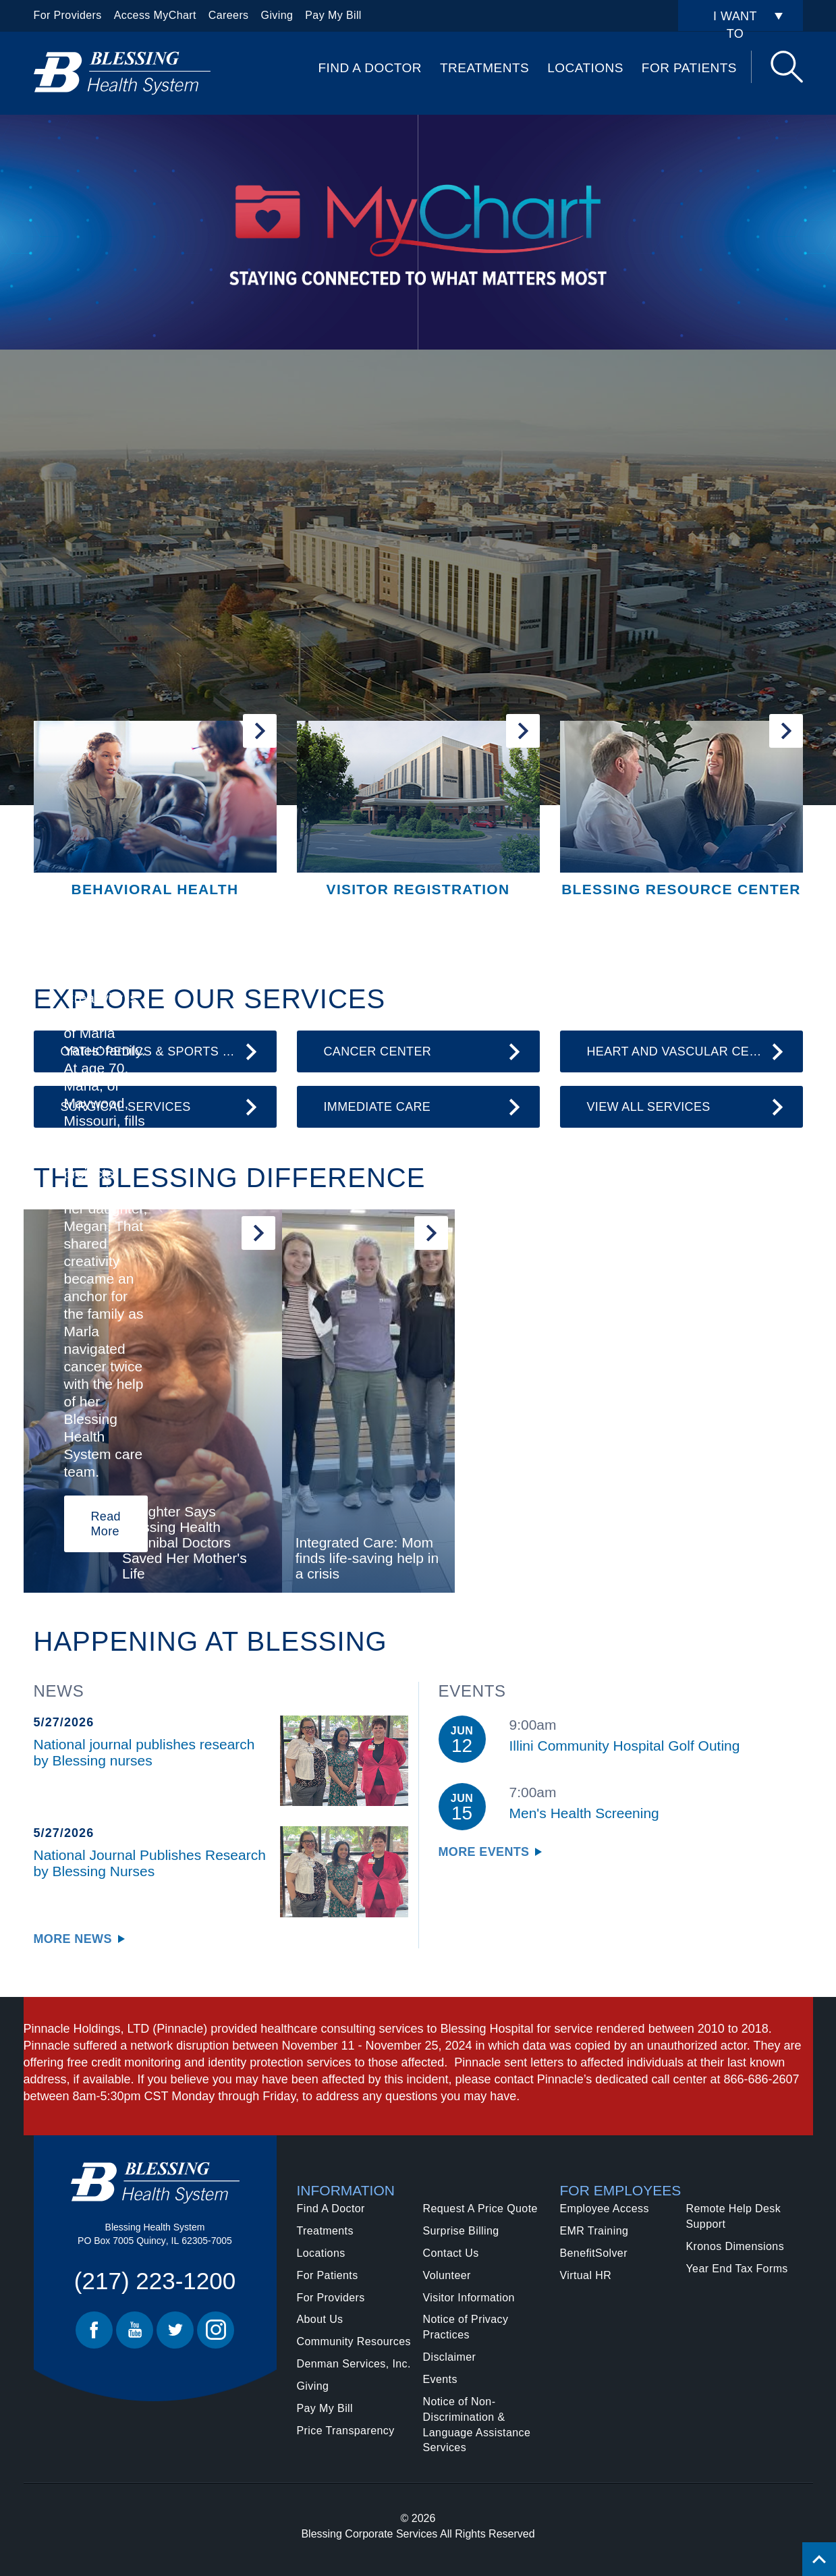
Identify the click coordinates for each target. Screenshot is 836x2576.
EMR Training (594, 2231)
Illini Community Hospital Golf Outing (624, 1745)
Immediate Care (377, 1107)
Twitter (175, 2330)
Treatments (484, 68)
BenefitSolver (594, 2253)
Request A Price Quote (480, 2208)
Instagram (215, 2330)
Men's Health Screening (584, 1813)
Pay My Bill (333, 15)
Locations (585, 68)
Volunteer (447, 2275)
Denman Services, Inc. (354, 2363)
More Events (484, 1852)
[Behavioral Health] (155, 810)
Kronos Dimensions (735, 2246)
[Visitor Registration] (418, 810)
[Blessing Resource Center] (681, 810)
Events (440, 2379)
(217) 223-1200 (154, 2281)
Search (787, 67)
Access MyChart (155, 15)
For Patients (689, 68)
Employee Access (604, 2208)
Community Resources (354, 2341)
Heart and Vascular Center (685, 1051)
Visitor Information (469, 2297)
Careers (228, 15)
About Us (320, 2319)
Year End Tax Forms (737, 2268)
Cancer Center (378, 1051)
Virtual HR (586, 2275)
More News (73, 1939)
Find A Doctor (370, 68)
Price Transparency (346, 2430)
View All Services (648, 1107)
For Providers (68, 15)
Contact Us (451, 2253)
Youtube (134, 2330)
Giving (277, 15)
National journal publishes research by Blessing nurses (144, 1752)
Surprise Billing (461, 2231)
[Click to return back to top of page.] (819, 2559)
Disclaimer (449, 2357)
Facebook (94, 2330)
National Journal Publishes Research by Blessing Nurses (150, 1863)
